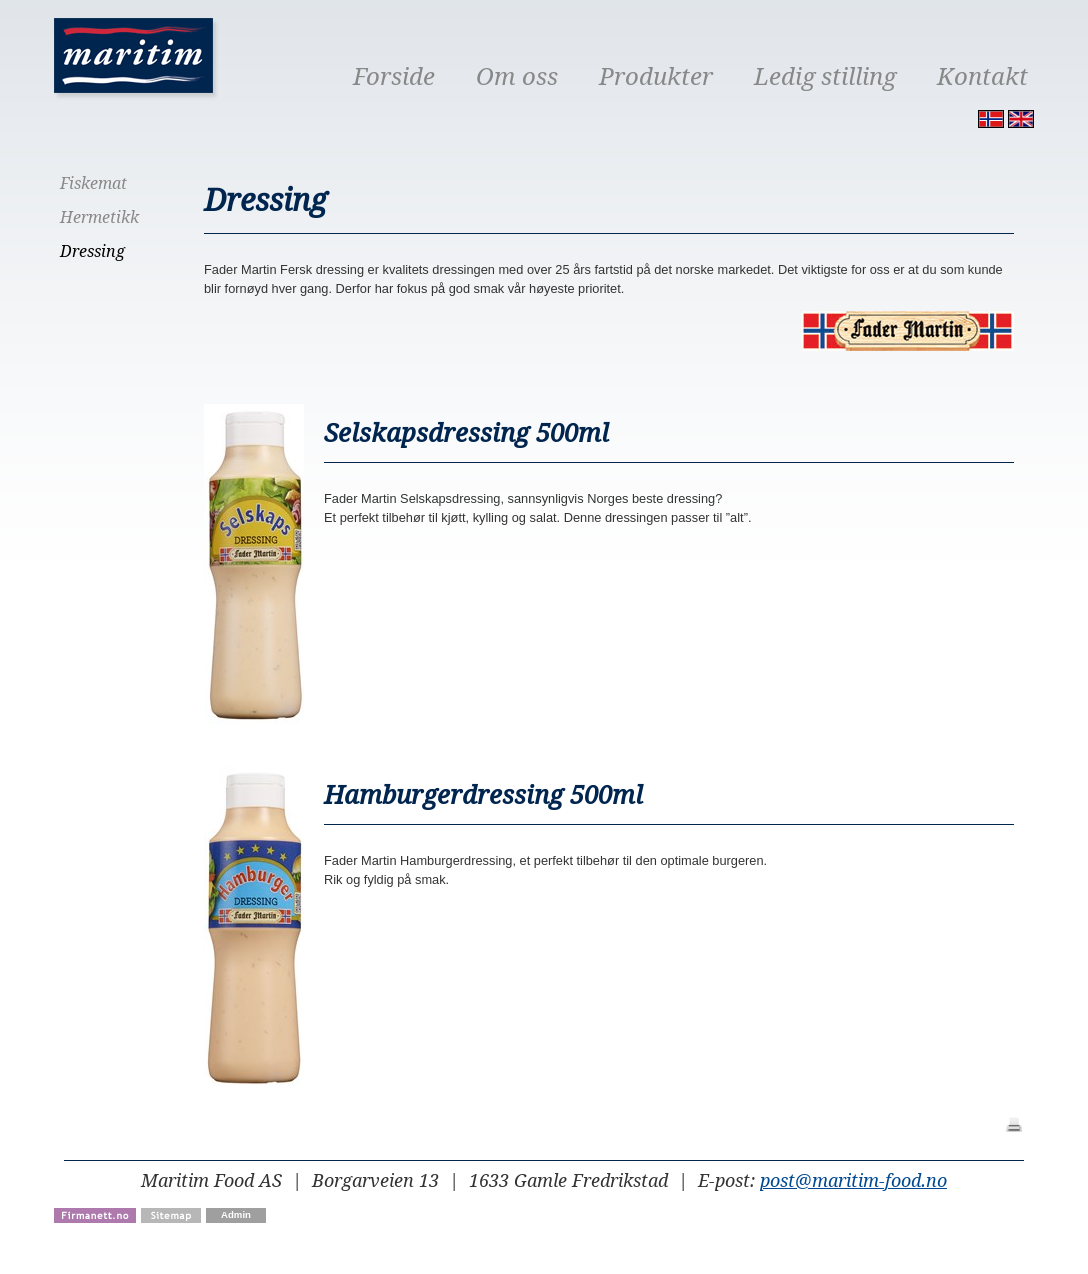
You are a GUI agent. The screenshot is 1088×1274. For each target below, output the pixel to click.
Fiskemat (93, 183)
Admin (236, 1214)
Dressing (92, 251)
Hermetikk (99, 217)
